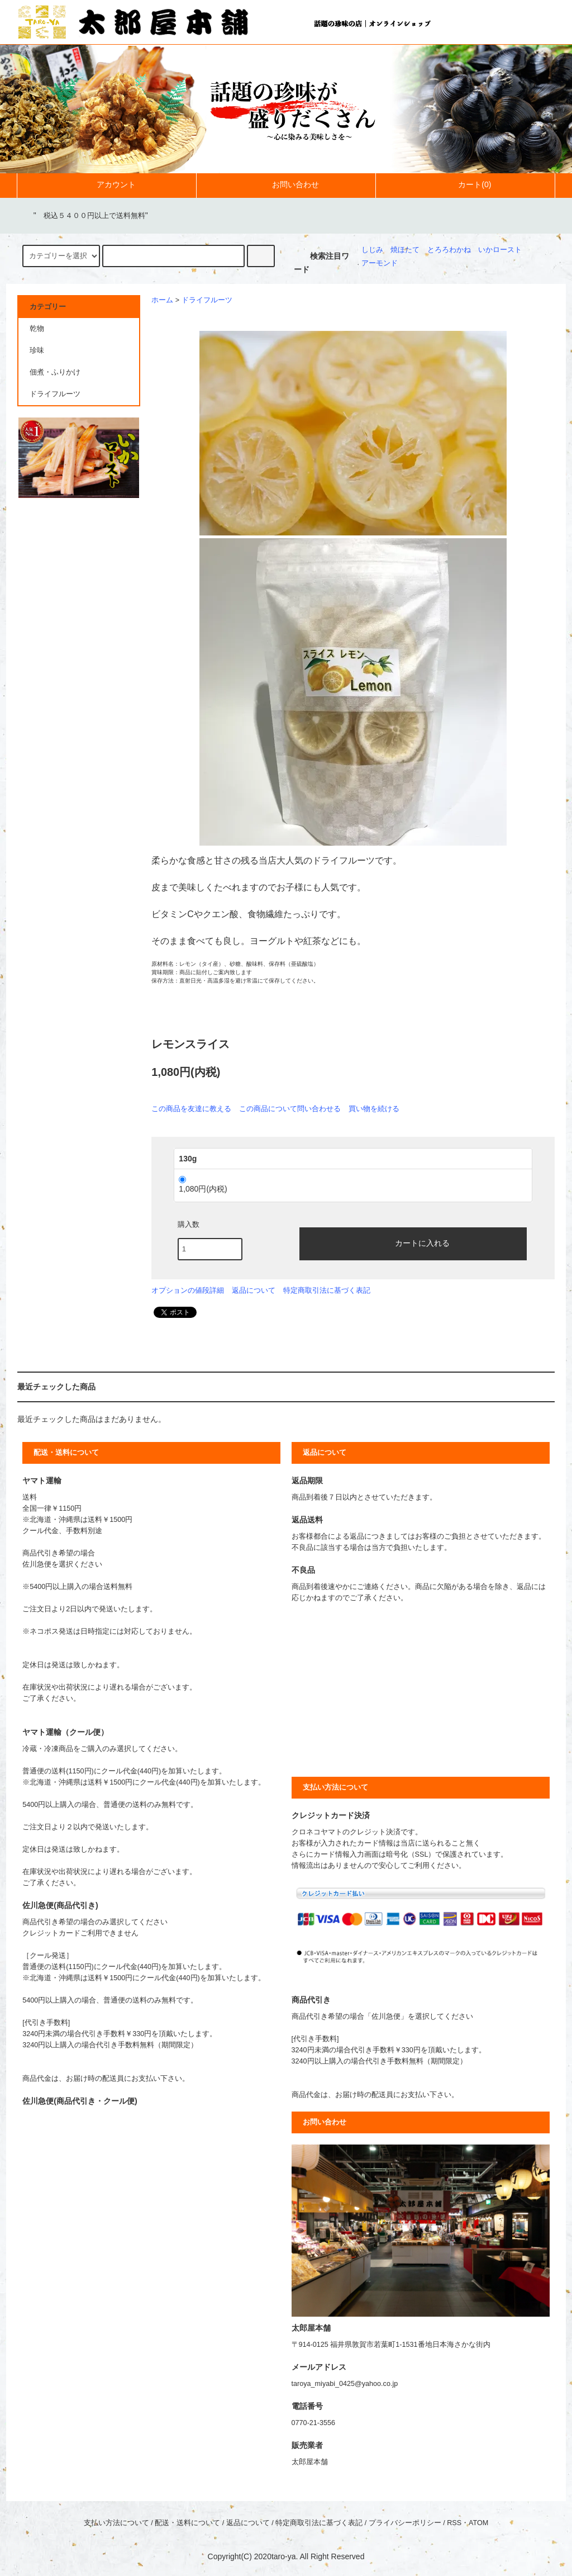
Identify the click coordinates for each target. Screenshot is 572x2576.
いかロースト (500, 250)
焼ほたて (405, 250)
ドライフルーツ (207, 300)
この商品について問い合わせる (290, 1108)
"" (84, 215)
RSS (454, 2523)
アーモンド (379, 263)
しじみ (372, 250)
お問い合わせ (286, 184)
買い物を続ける (374, 1108)
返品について (253, 1290)
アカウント (107, 184)
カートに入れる (413, 1242)
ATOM (478, 2523)
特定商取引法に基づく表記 (326, 1290)
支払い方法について (116, 2523)
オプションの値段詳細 (187, 1290)
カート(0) (465, 184)
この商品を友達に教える (191, 1108)
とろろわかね (449, 250)
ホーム (162, 300)
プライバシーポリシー (405, 2523)
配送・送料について (187, 2523)
